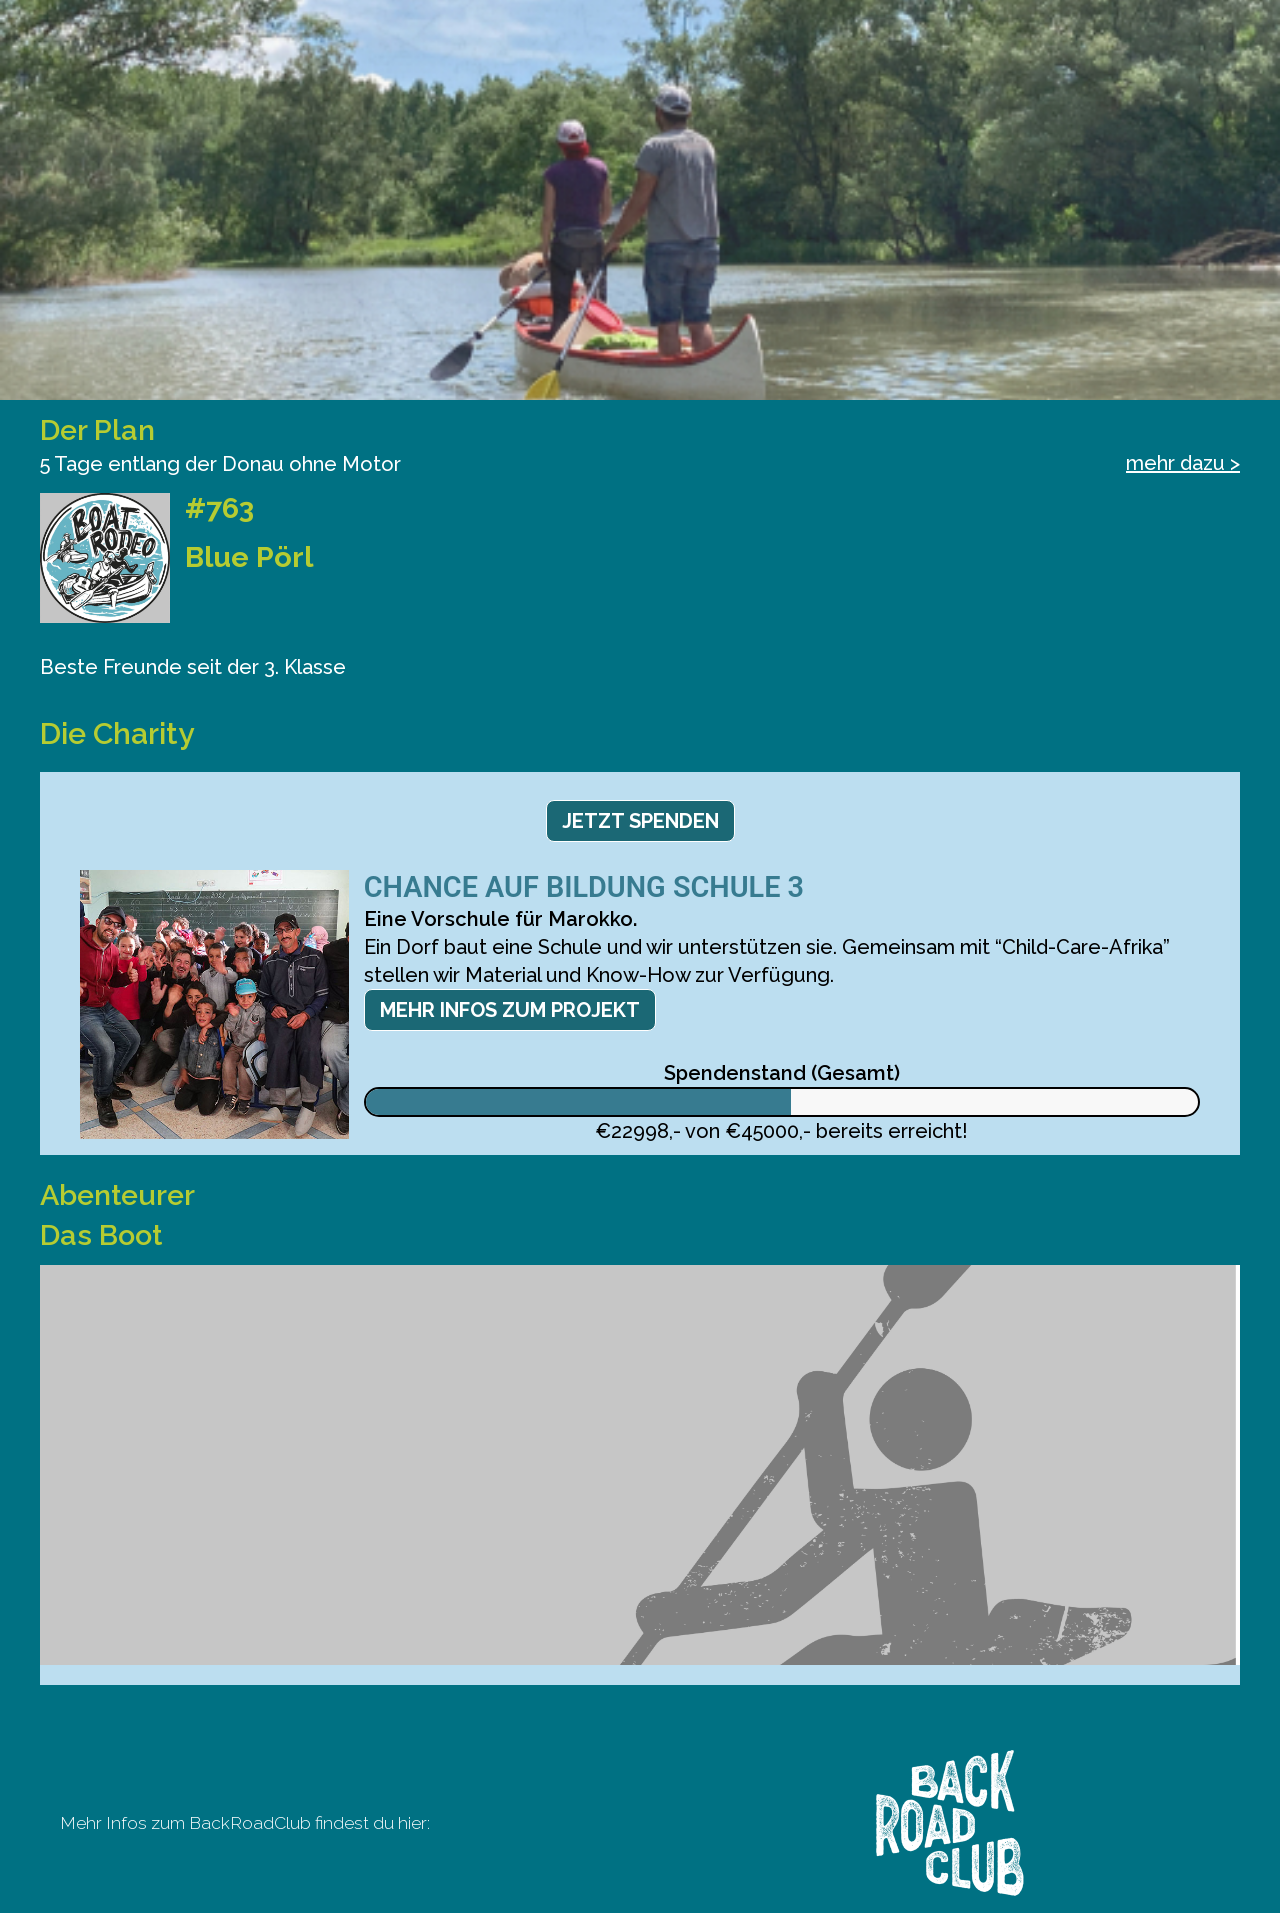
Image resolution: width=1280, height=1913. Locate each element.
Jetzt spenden (640, 821)
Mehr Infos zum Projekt (510, 1010)
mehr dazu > (1183, 463)
